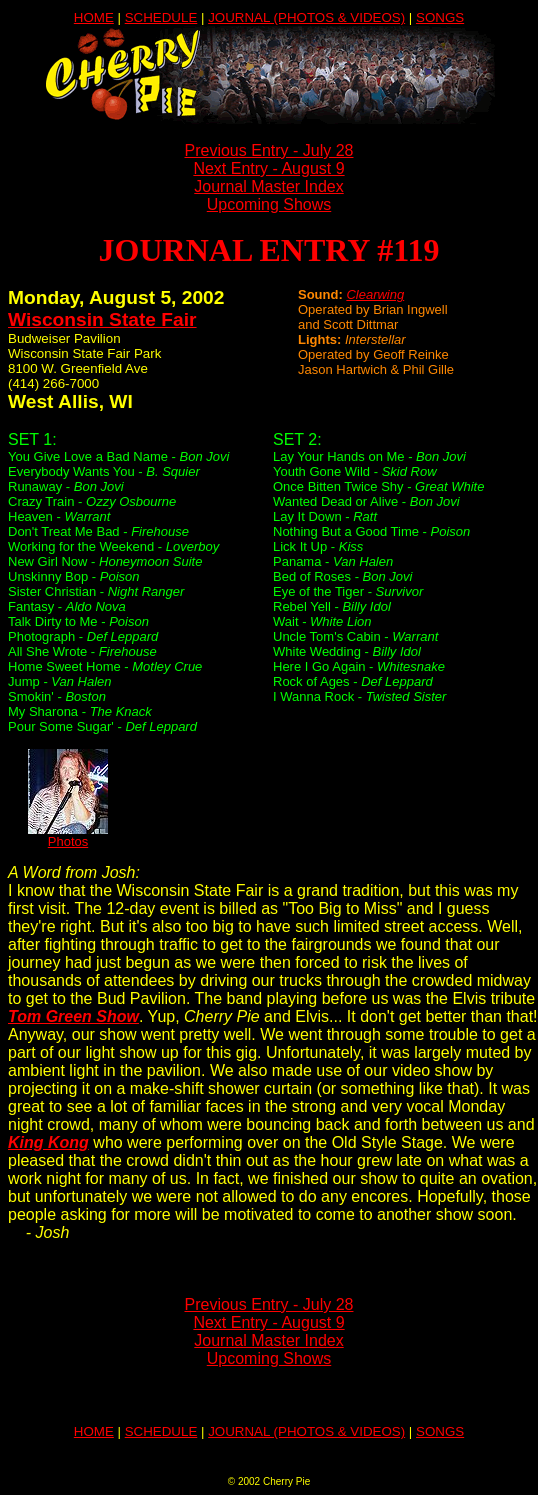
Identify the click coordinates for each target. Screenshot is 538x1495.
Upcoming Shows (269, 204)
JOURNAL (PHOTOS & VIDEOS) (306, 17)
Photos (68, 835)
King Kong (48, 1142)
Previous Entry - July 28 (269, 150)
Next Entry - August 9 (268, 168)
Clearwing (375, 294)
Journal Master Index (268, 186)
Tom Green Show (73, 1016)
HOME (94, 17)
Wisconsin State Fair (102, 319)
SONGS (440, 17)
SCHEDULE (161, 17)
